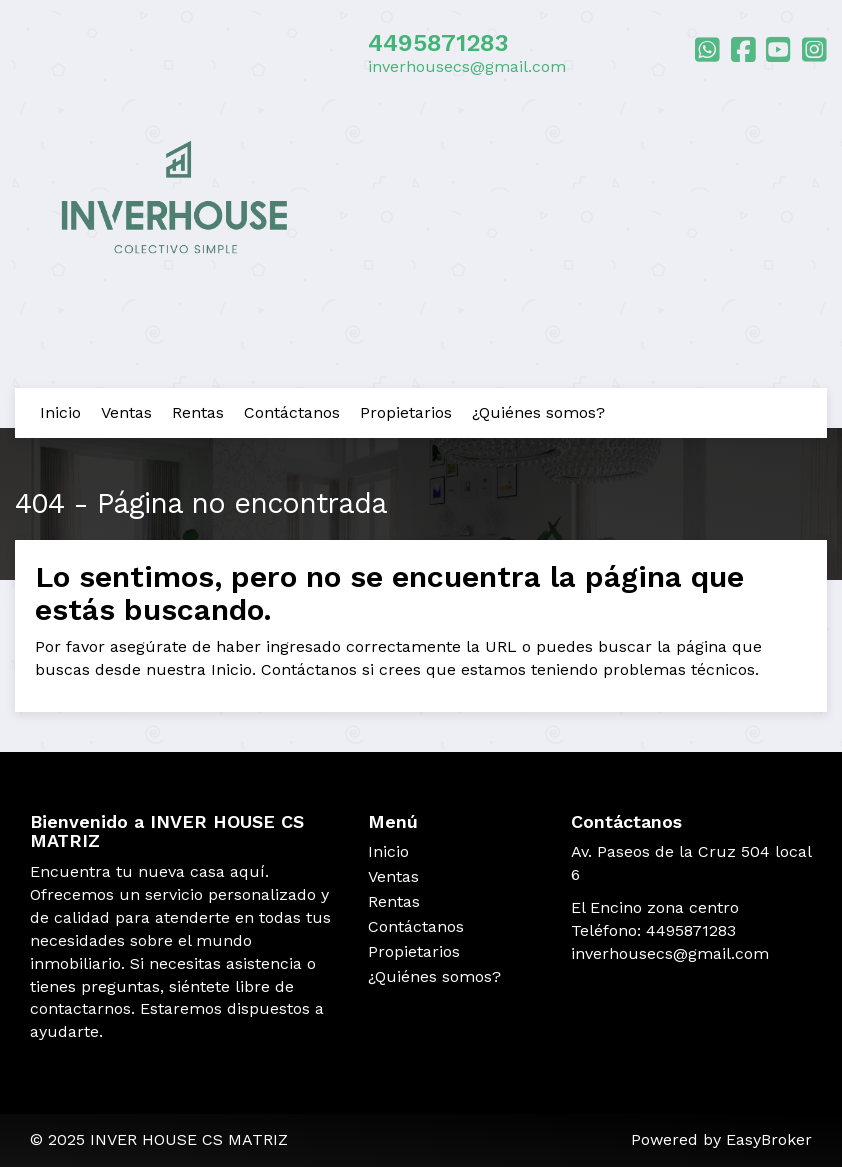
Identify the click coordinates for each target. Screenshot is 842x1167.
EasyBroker (769, 1139)
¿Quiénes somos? (538, 412)
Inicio (60, 412)
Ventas (126, 412)
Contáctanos (292, 412)
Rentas (198, 412)
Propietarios (406, 412)
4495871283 (438, 43)
